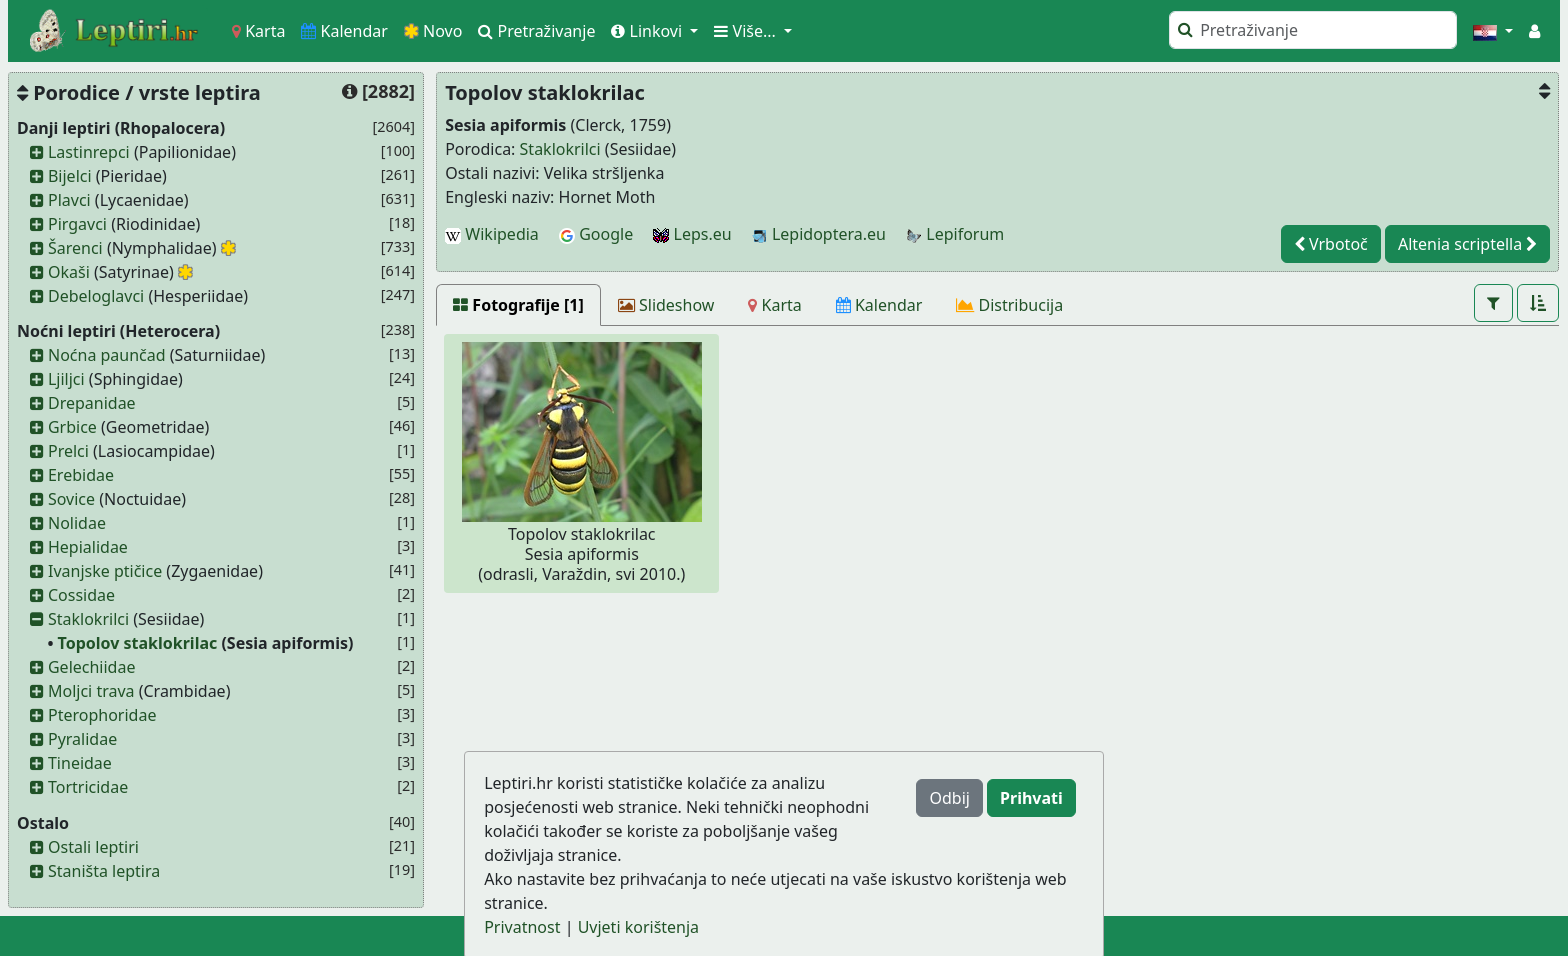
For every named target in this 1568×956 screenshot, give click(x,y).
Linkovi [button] (648, 31)
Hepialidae (88, 547)
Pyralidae (82, 739)
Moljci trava (91, 691)
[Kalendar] (879, 305)
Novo (433, 31)
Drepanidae (92, 403)
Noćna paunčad (107, 355)
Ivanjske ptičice (105, 571)
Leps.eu (692, 234)
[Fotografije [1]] (518, 305)
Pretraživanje (536, 31)
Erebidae (81, 475)
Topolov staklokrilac (138, 643)
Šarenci (75, 248)
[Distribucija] (1009, 305)
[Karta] (774, 305)
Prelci (68, 451)
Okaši (69, 272)
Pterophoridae (102, 715)
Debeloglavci (96, 296)
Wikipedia (492, 234)
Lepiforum (955, 234)
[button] (1493, 31)
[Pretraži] (1313, 30)
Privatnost (522, 927)
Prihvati (1031, 798)
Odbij (949, 798)
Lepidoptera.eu (819, 234)
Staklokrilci (88, 619)
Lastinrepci (89, 152)
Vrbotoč (1331, 244)
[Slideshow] (666, 305)
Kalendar (344, 31)
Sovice (71, 499)
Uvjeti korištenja (638, 927)
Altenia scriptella (1467, 244)
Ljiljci (66, 379)
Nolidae (77, 523)
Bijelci (70, 176)
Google (596, 234)
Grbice (72, 427)
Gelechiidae (92, 667)
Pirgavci (77, 224)
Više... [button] (747, 31)
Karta (258, 31)
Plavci (69, 200)
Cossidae (81, 595)
